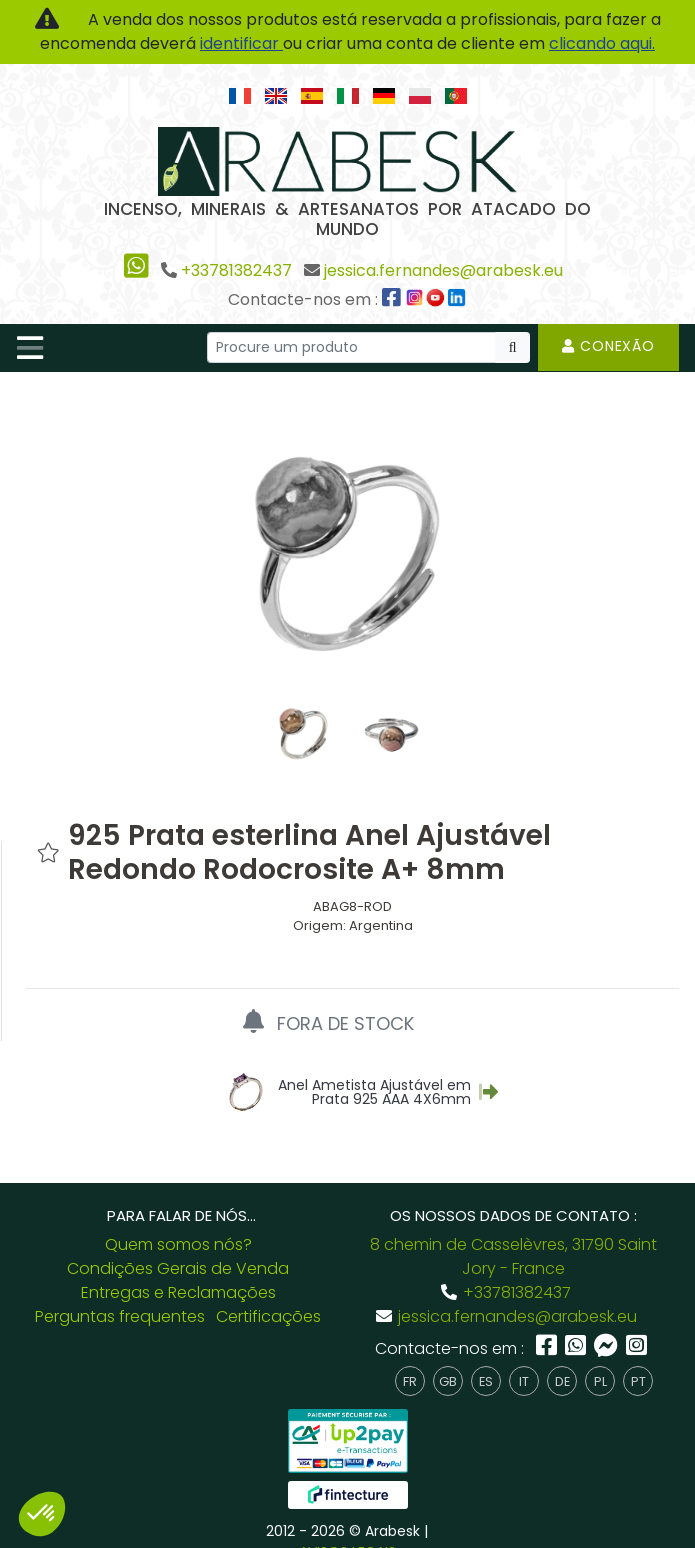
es (486, 1361)
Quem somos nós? (178, 1225)
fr (410, 1361)
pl (600, 1361)
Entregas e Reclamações (178, 1273)
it (524, 1361)
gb (448, 1361)
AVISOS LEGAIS (347, 1533)
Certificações (268, 1297)
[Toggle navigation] (30, 348)
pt (638, 1361)
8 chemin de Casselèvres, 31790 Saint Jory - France (513, 1237)
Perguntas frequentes (120, 1297)
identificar (241, 43)
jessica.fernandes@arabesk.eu (443, 270)
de (562, 1361)
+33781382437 (236, 270)
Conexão (608, 346)
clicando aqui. (602, 43)
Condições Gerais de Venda (178, 1249)
